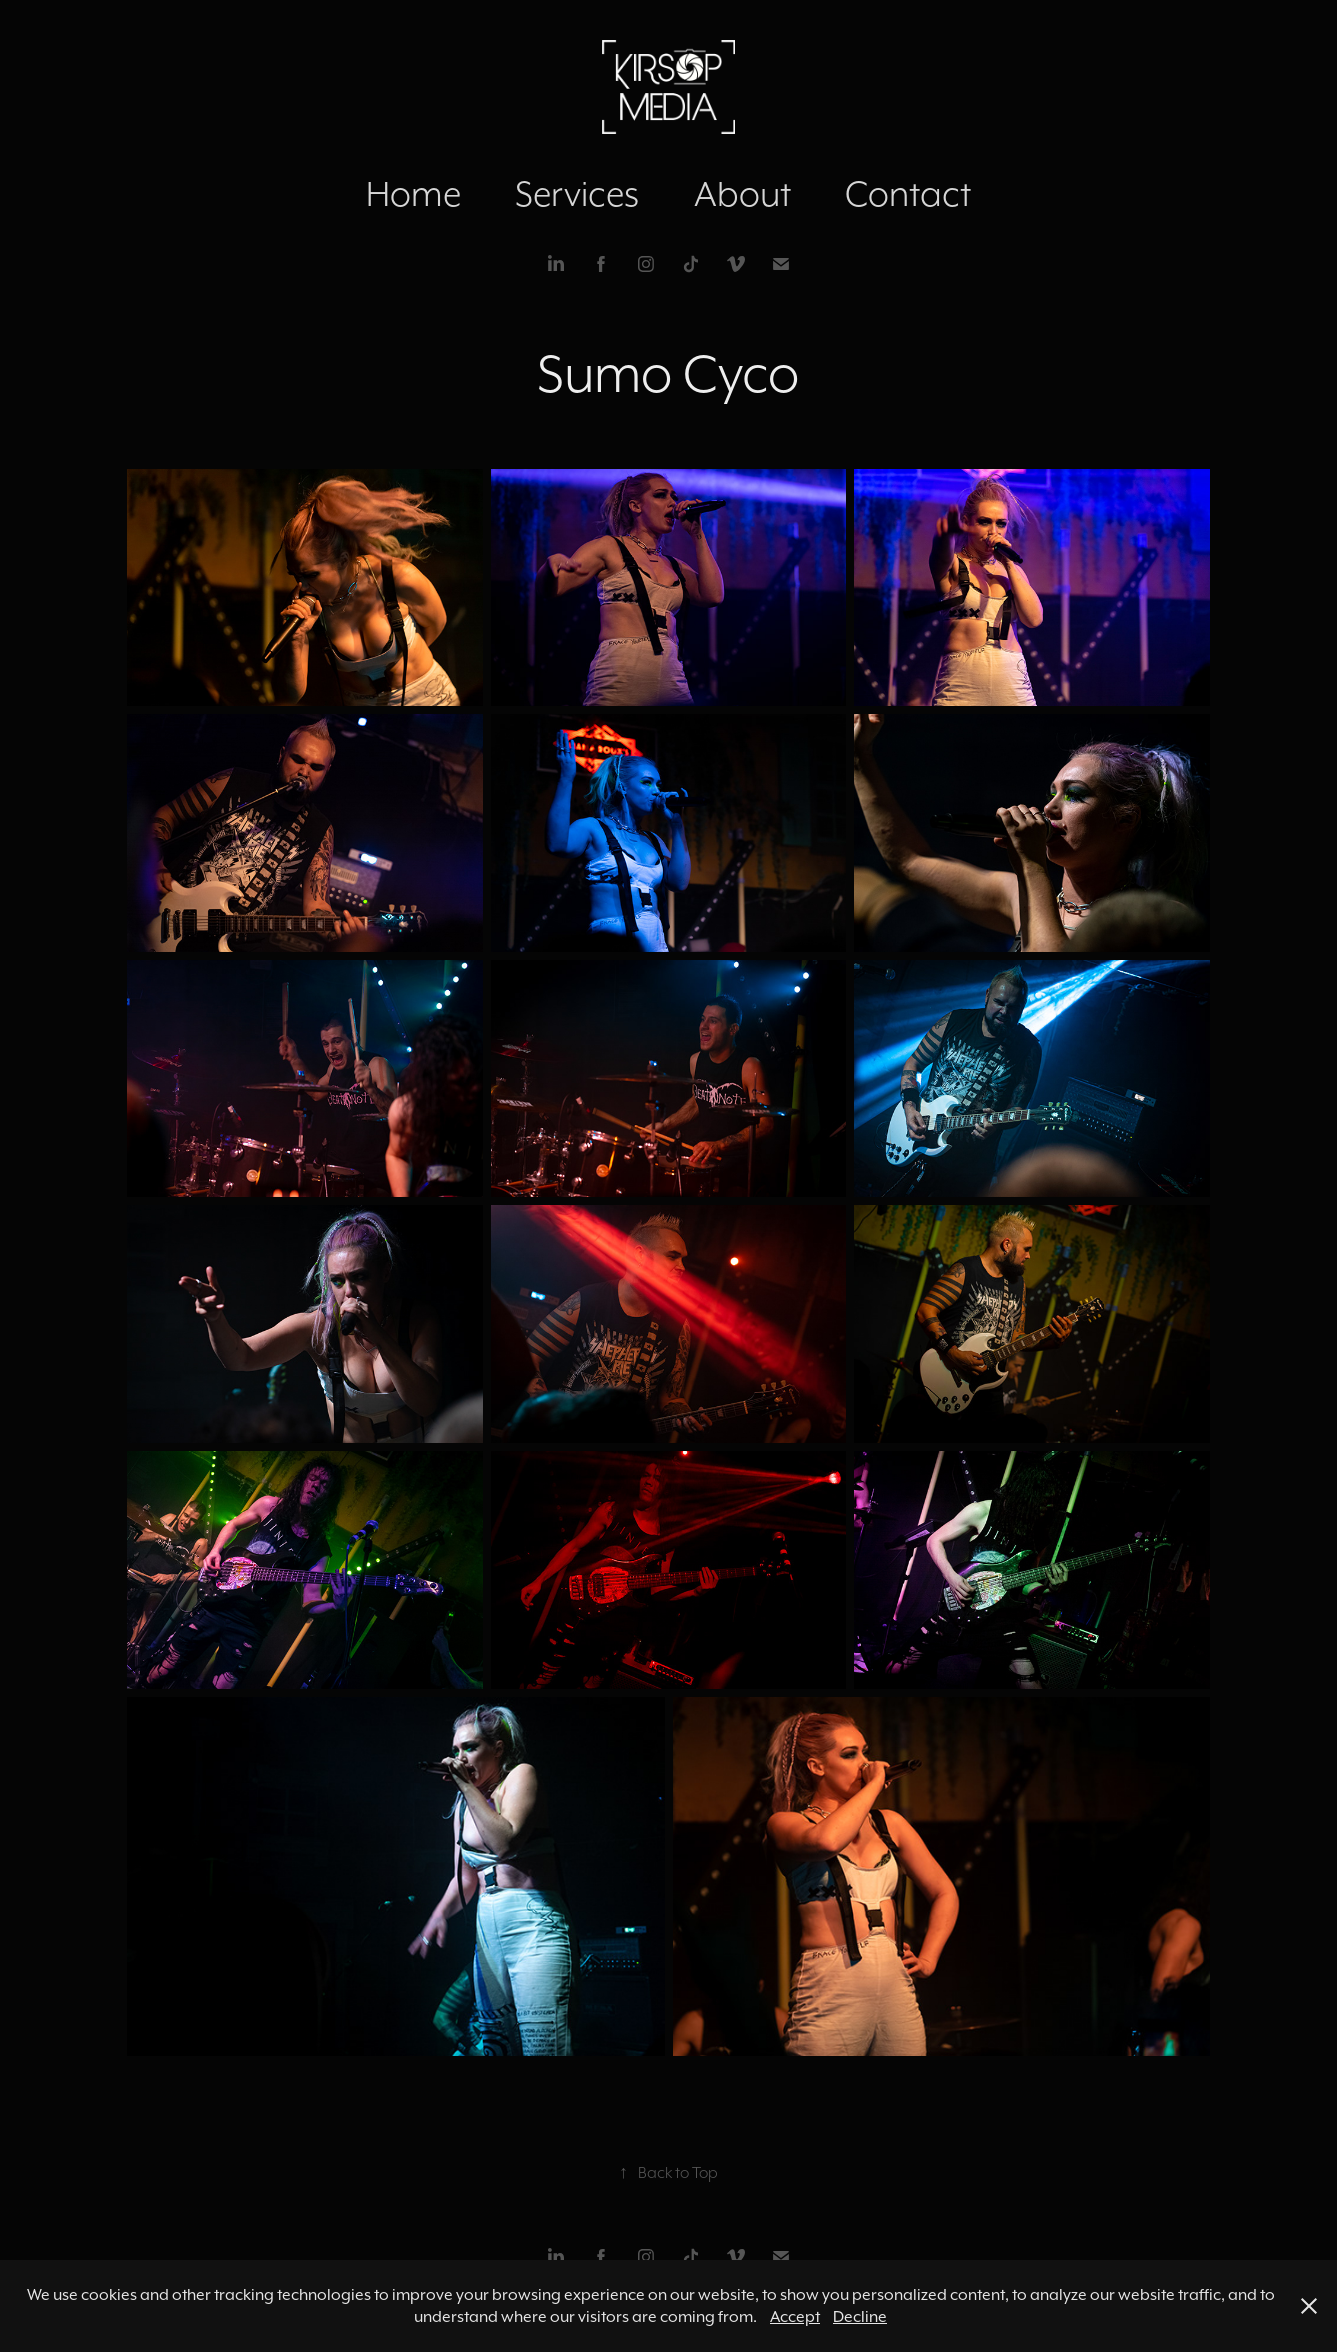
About (742, 193)
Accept (795, 2316)
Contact (908, 193)
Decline (860, 2316)
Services (577, 193)
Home (413, 193)
